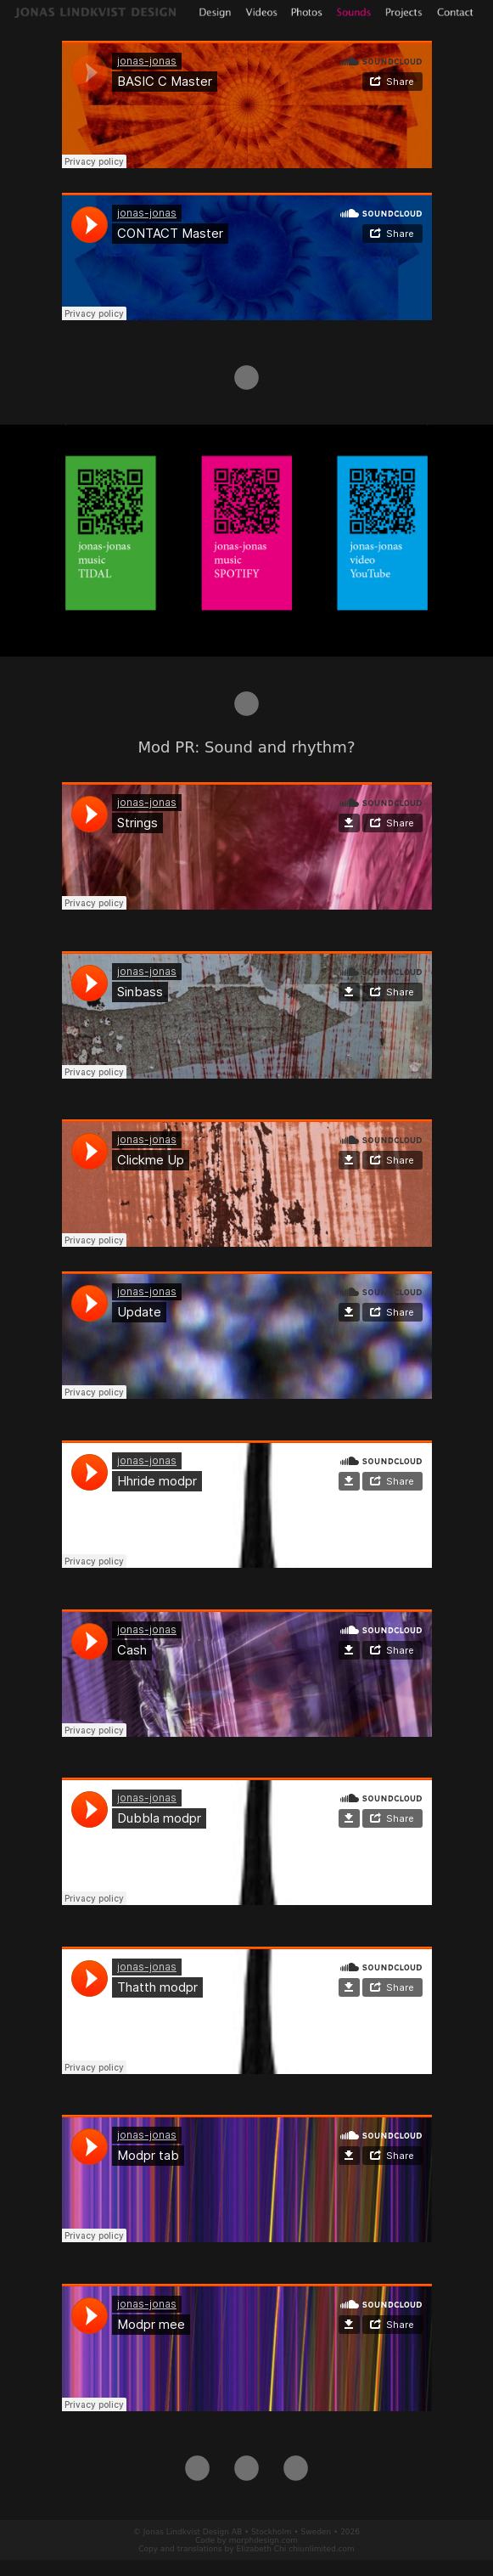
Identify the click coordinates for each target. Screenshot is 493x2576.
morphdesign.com (263, 2540)
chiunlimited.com (322, 2549)
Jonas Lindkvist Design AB (192, 2532)
